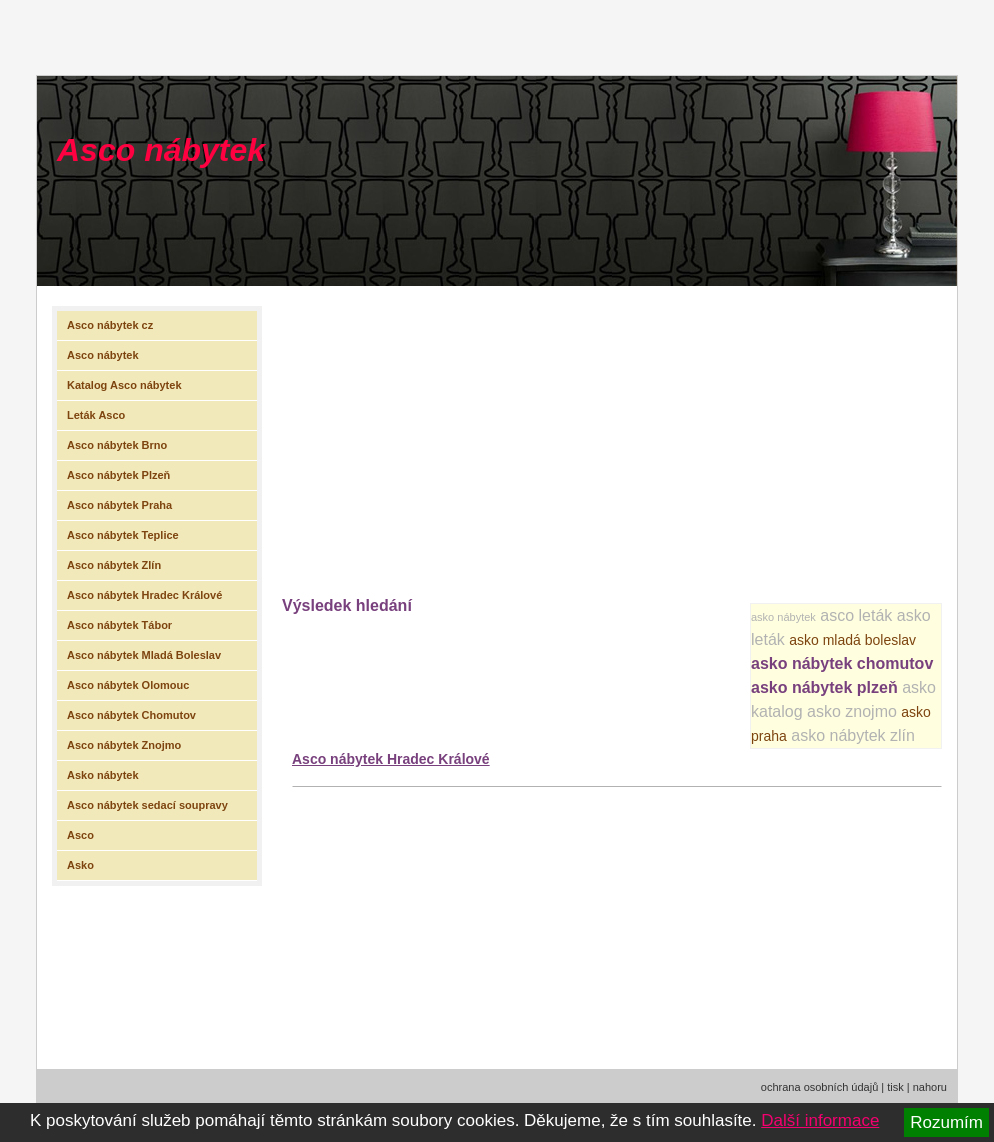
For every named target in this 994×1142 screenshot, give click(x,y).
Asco (80, 835)
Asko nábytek (103, 775)
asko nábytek (783, 617)
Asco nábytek (161, 150)
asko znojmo (852, 711)
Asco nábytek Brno (117, 445)
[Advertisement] (638, 436)
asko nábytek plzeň (824, 687)
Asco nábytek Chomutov (131, 715)
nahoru (930, 1087)
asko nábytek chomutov (842, 663)
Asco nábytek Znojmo (124, 745)
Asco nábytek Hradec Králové (391, 759)
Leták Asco (96, 415)
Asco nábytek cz (110, 325)
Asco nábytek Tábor (119, 625)
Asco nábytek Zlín (114, 565)
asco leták (856, 615)
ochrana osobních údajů (819, 1087)
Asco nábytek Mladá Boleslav (144, 655)
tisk (895, 1087)
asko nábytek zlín (853, 735)
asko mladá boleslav (852, 640)
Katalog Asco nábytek (124, 385)
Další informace (820, 1120)
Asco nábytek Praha (119, 505)
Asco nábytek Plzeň (118, 475)
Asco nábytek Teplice (123, 535)
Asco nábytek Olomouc (128, 685)
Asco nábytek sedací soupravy (147, 805)
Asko (80, 865)
